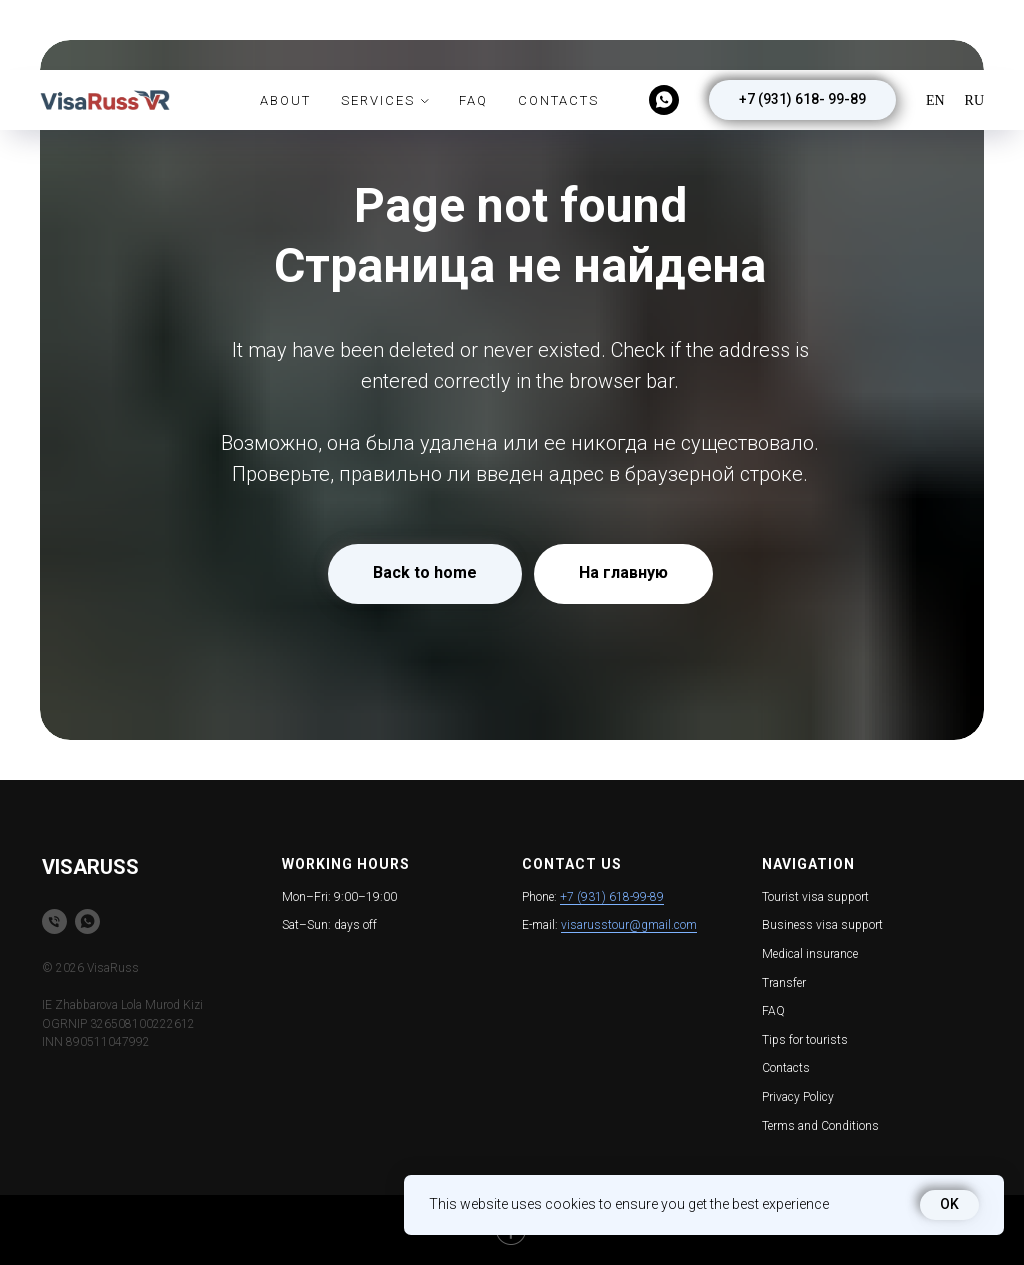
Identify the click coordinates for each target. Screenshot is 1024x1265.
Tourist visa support (815, 897)
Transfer (784, 983)
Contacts (558, 30)
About (285, 30)
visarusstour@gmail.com (629, 925)
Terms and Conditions (820, 1126)
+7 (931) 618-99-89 (612, 897)
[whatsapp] (664, 30)
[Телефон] (54, 921)
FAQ (473, 30)
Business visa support (822, 925)
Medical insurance (810, 954)
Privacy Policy (798, 1097)
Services (378, 30)
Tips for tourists (805, 1040)
